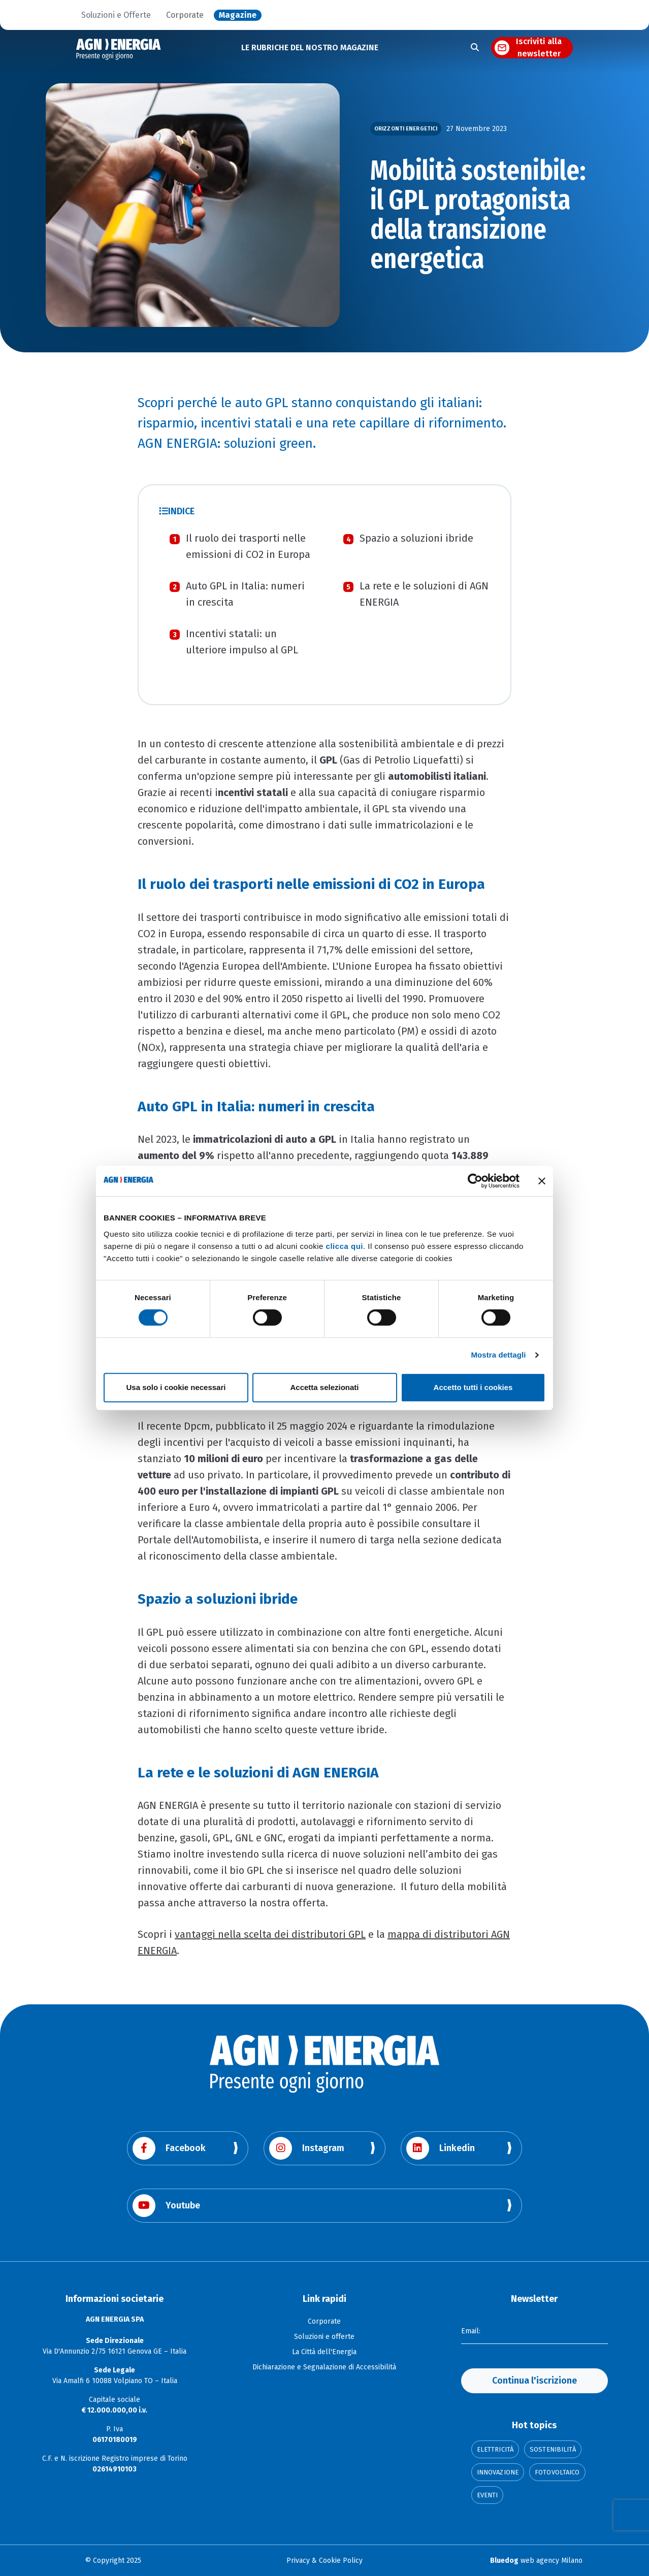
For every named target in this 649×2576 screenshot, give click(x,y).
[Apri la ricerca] (475, 47)
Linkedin (440, 2148)
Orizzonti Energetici (405, 128)
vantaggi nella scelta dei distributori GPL (270, 1934)
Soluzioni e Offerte (116, 15)
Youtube (166, 2205)
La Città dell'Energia (324, 2352)
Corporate (185, 15)
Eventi (487, 2495)
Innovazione (497, 2472)
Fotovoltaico (557, 2472)
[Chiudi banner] (541, 1180)
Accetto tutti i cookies (473, 1387)
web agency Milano (536, 2560)
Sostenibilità (553, 2449)
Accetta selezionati (324, 1387)
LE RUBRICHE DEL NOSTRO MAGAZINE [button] (309, 47)
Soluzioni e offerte (324, 2336)
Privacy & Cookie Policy (324, 2560)
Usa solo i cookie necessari (176, 1387)
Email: (470, 2331)
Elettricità (495, 2449)
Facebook (169, 2148)
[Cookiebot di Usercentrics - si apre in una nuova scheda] (475, 1180)
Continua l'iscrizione (534, 2380)
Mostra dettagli (498, 1354)
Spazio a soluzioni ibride (416, 538)
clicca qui (344, 1246)
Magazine (237, 15)
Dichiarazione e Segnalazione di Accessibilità (324, 2367)
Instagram (306, 2148)
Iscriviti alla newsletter (539, 47)
